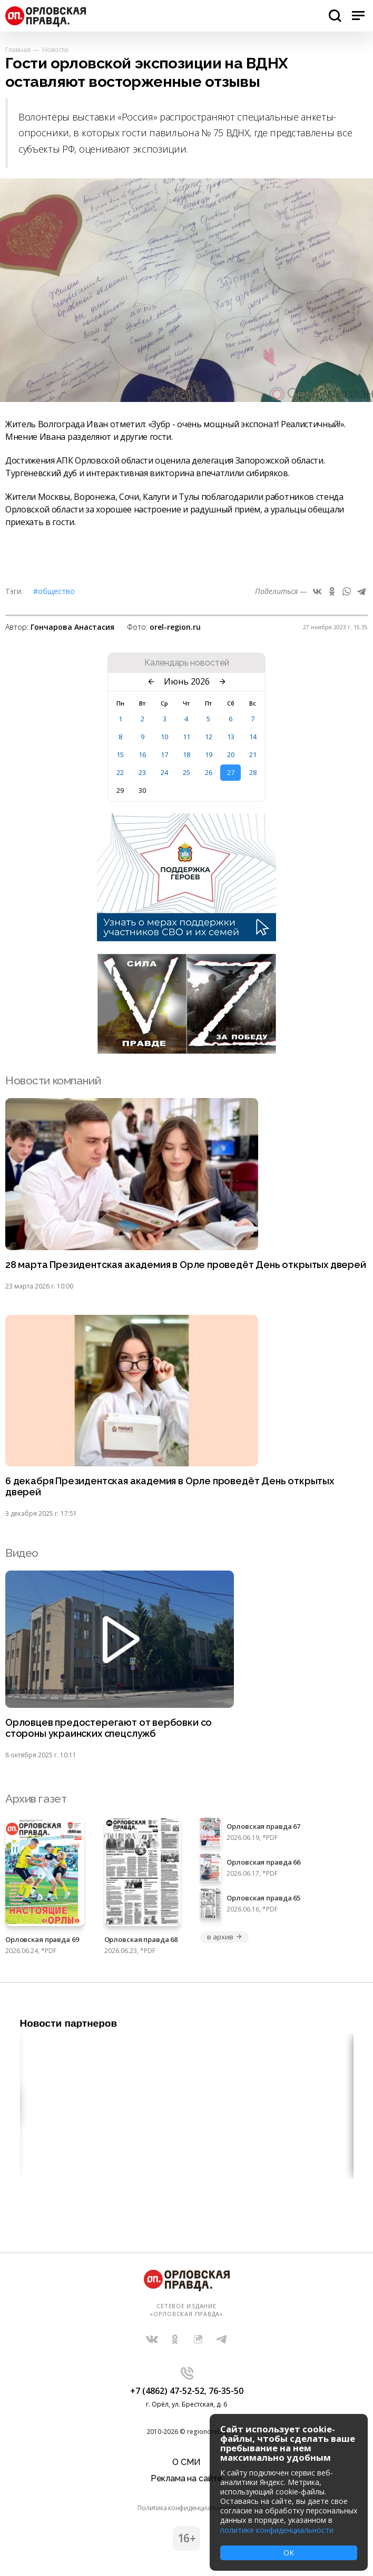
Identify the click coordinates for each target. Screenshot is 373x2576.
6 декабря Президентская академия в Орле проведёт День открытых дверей (169, 1486)
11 (186, 736)
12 (208, 736)
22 (120, 772)
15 (120, 754)
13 (230, 736)
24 (164, 772)
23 (142, 772)
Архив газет (35, 1798)
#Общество (54, 591)
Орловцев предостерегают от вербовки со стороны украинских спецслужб (108, 1728)
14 (253, 736)
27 (230, 772)
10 (164, 736)
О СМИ (186, 2462)
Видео (21, 1552)
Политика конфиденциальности (186, 2507)
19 (208, 754)
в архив (224, 1936)
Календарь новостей (186, 663)
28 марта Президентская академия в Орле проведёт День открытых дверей (185, 1265)
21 (253, 754)
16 (142, 754)
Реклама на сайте (186, 2478)
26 (208, 772)
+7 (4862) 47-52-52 (167, 2391)
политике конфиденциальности (276, 2530)
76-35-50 (226, 2391)
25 (186, 772)
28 (253, 772)
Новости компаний (53, 1080)
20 (230, 754)
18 (186, 754)
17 (164, 754)
